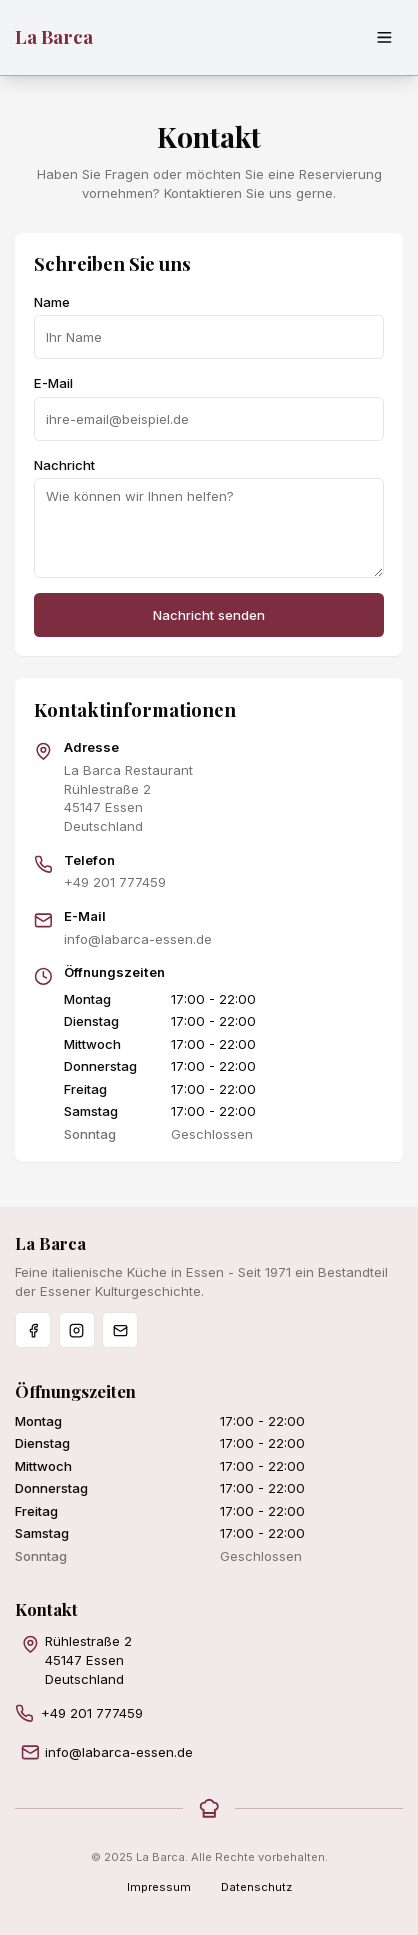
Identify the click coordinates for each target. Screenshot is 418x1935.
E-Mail (53, 383)
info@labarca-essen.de (138, 939)
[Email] (120, 1330)
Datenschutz (256, 1887)
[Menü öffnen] (385, 38)
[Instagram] (77, 1330)
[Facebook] (33, 1330)
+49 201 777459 (115, 882)
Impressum (159, 1887)
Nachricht (64, 465)
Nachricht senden (209, 615)
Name (52, 302)
